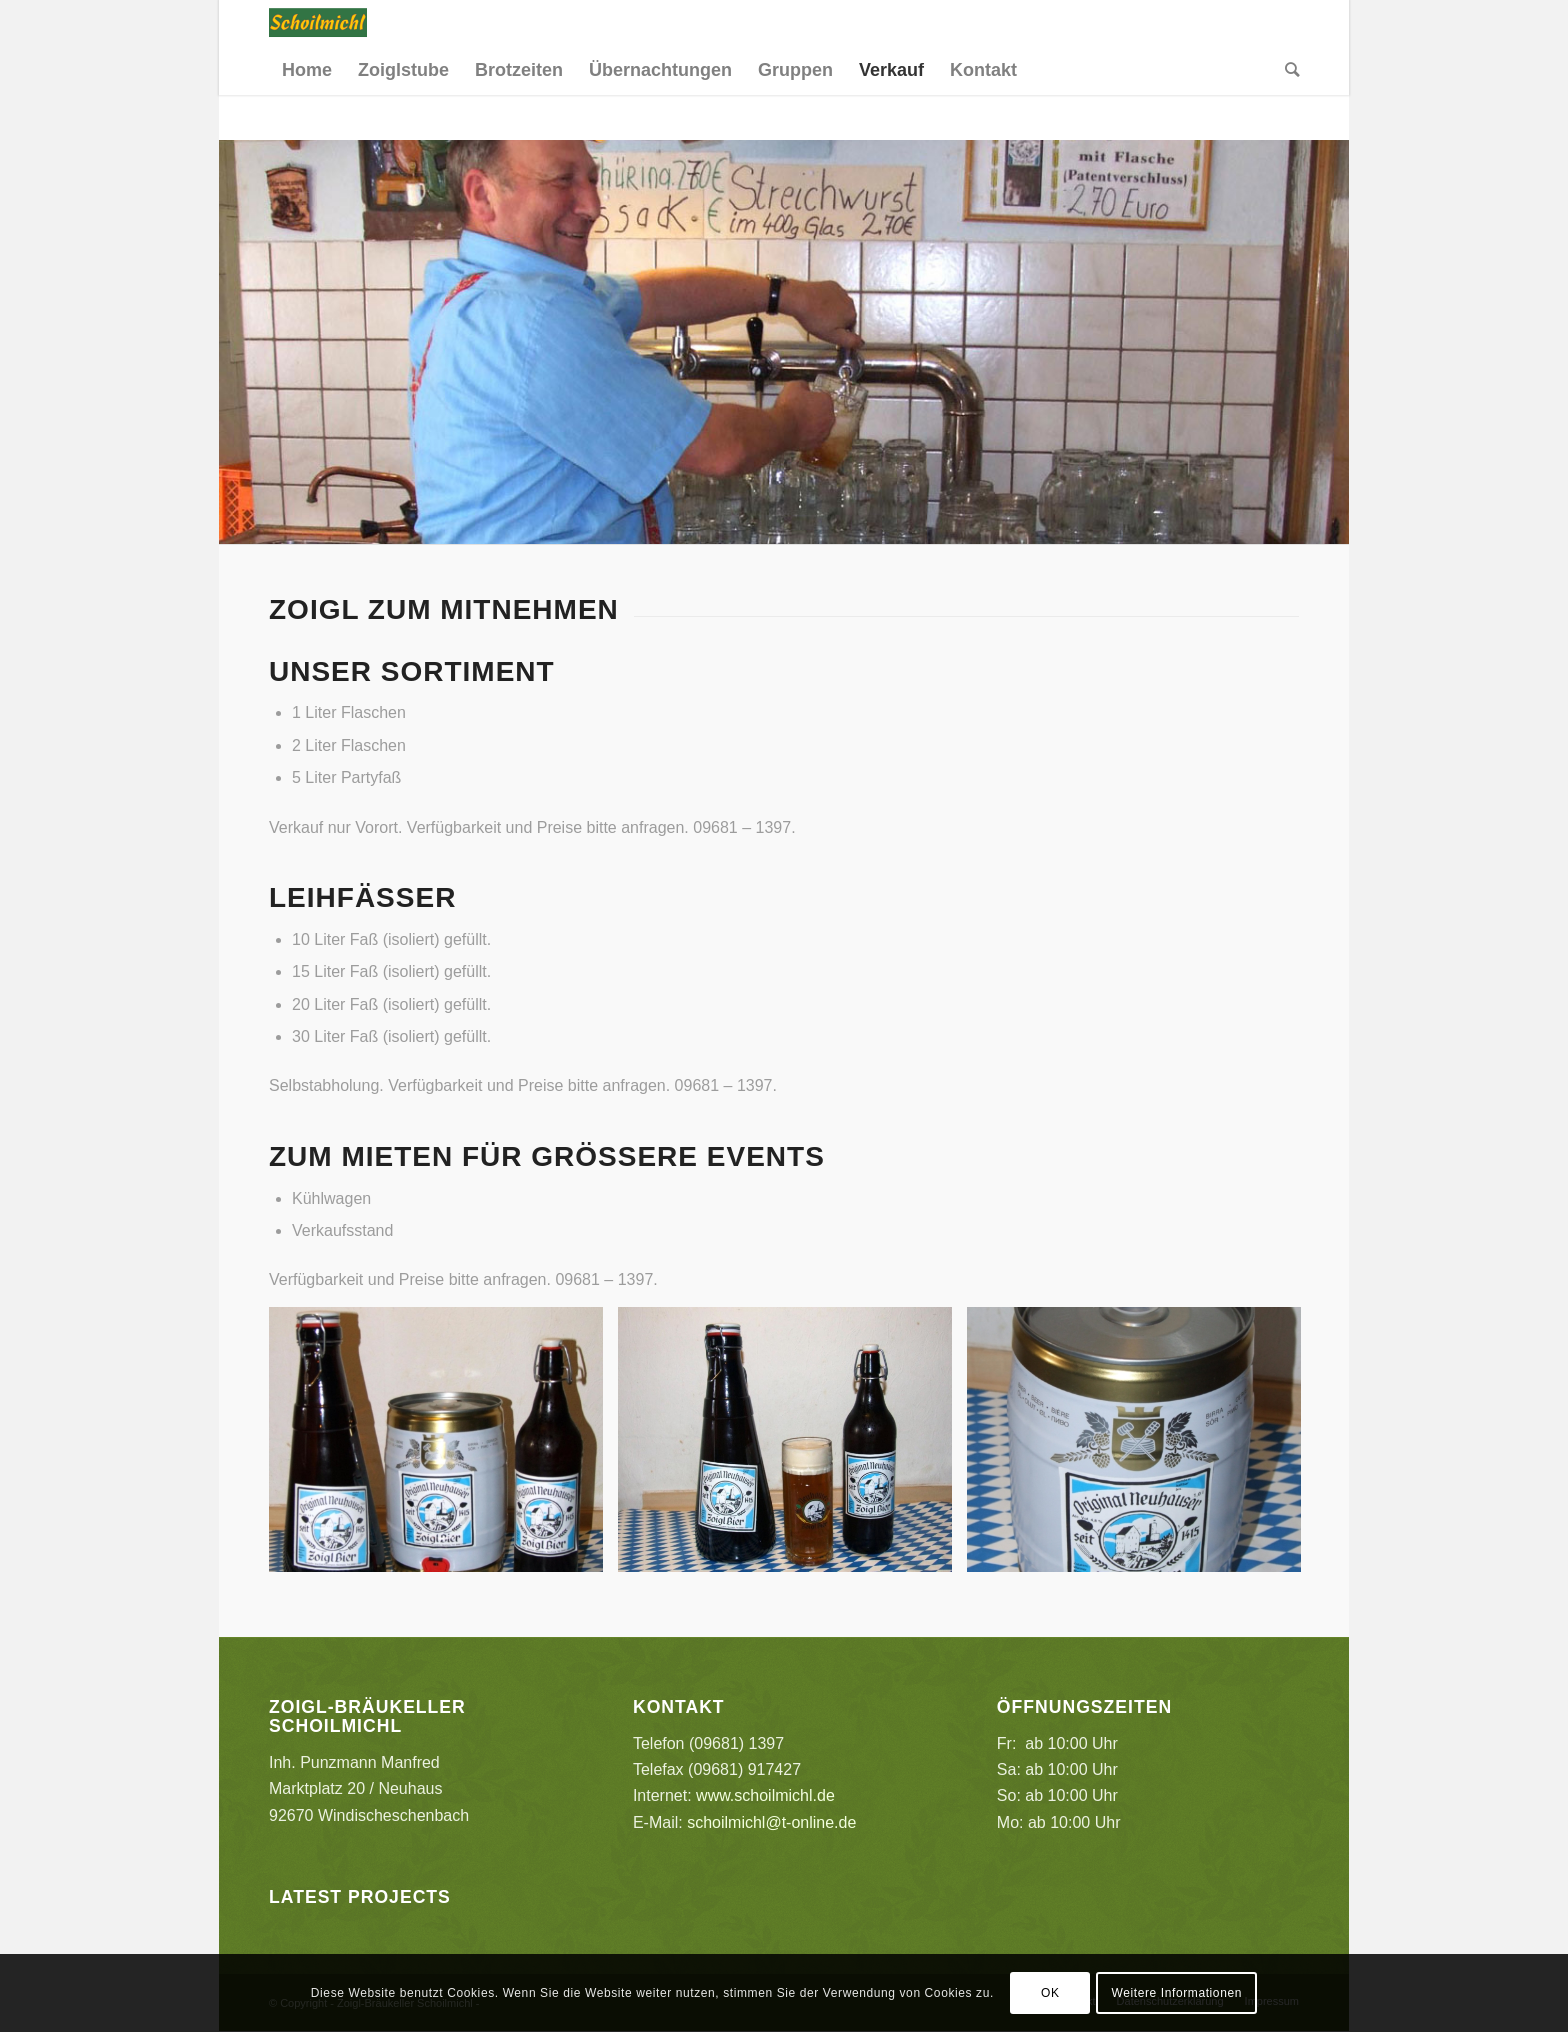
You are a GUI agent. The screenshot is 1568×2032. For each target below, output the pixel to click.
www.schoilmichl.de (765, 1795)
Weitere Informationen (1177, 1993)
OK (1050, 1993)
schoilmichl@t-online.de (771, 1822)
